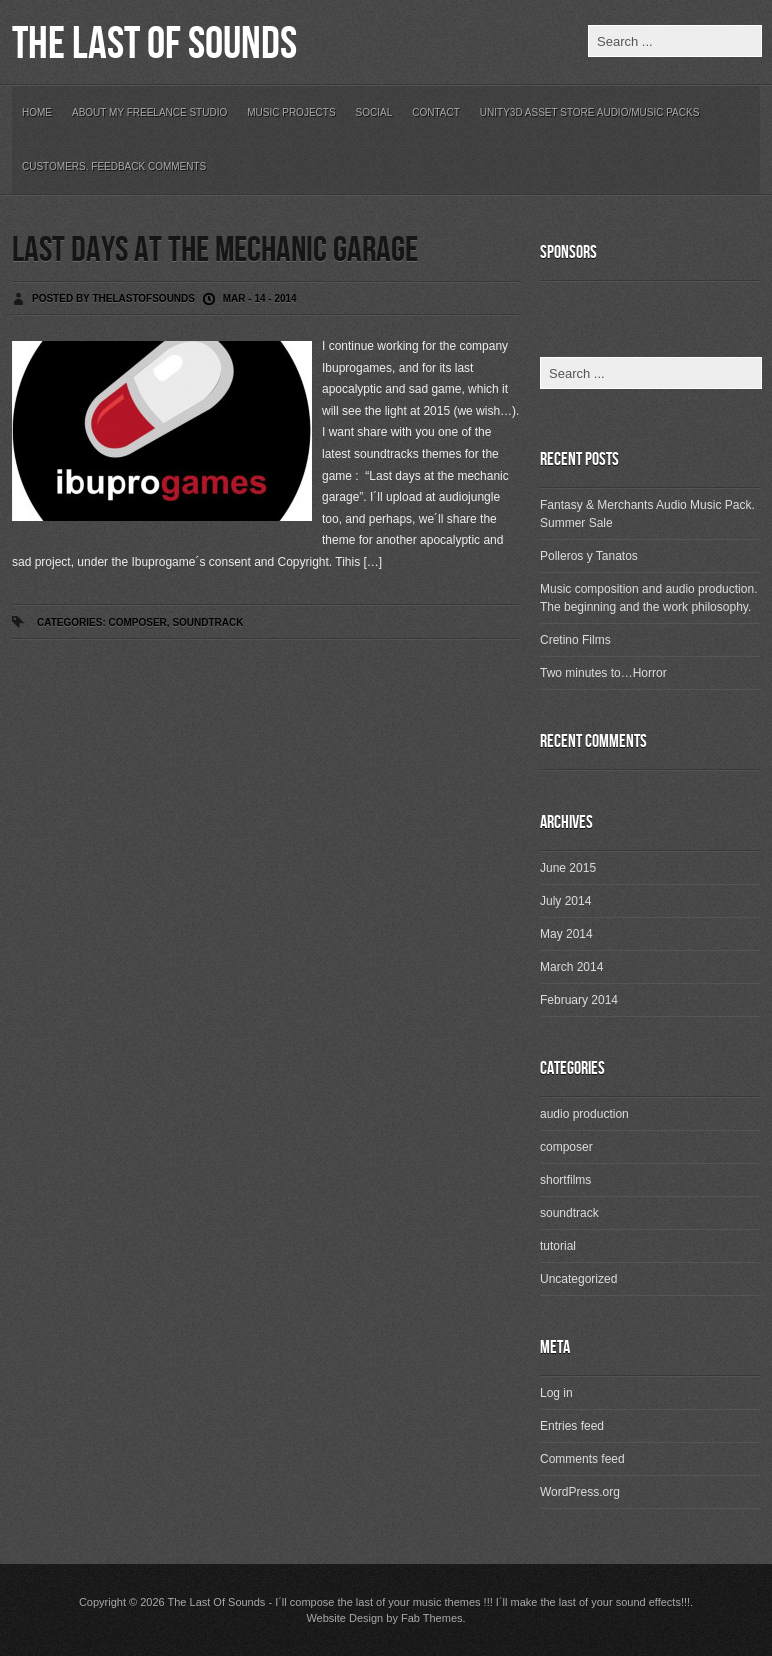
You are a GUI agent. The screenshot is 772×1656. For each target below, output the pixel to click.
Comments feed (582, 1459)
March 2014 (571, 967)
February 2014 (579, 1000)
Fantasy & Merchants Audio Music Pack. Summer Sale (647, 514)
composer (137, 622)
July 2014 (565, 901)
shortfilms (565, 1180)
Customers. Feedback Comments (114, 166)
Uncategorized (578, 1279)
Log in (556, 1393)
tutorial (558, 1246)
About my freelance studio (149, 112)
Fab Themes (432, 1618)
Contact (436, 112)
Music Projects (291, 112)
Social (374, 112)
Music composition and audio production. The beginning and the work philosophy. (648, 598)
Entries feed (572, 1426)
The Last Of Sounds (154, 44)
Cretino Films (575, 640)
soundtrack (207, 622)
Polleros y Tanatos (589, 556)
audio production (584, 1114)
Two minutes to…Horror (603, 673)
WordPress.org (580, 1492)
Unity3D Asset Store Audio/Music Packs (590, 112)
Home (37, 112)
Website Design (344, 1618)
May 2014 (566, 934)
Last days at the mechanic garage (215, 250)
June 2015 (568, 868)
